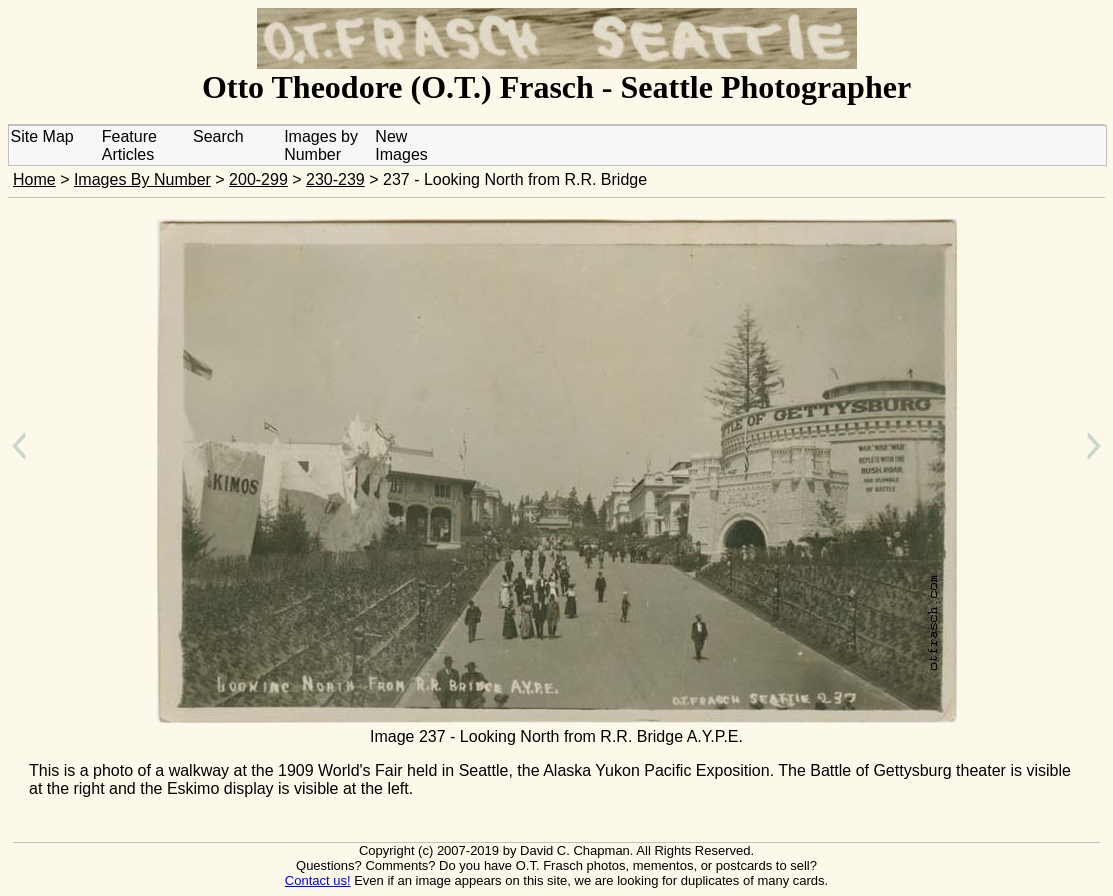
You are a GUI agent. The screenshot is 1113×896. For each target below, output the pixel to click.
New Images (401, 145)
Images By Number (142, 179)
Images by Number (321, 145)
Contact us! (318, 880)
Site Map (42, 136)
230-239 (335, 179)
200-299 (258, 179)
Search (218, 136)
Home (34, 179)
